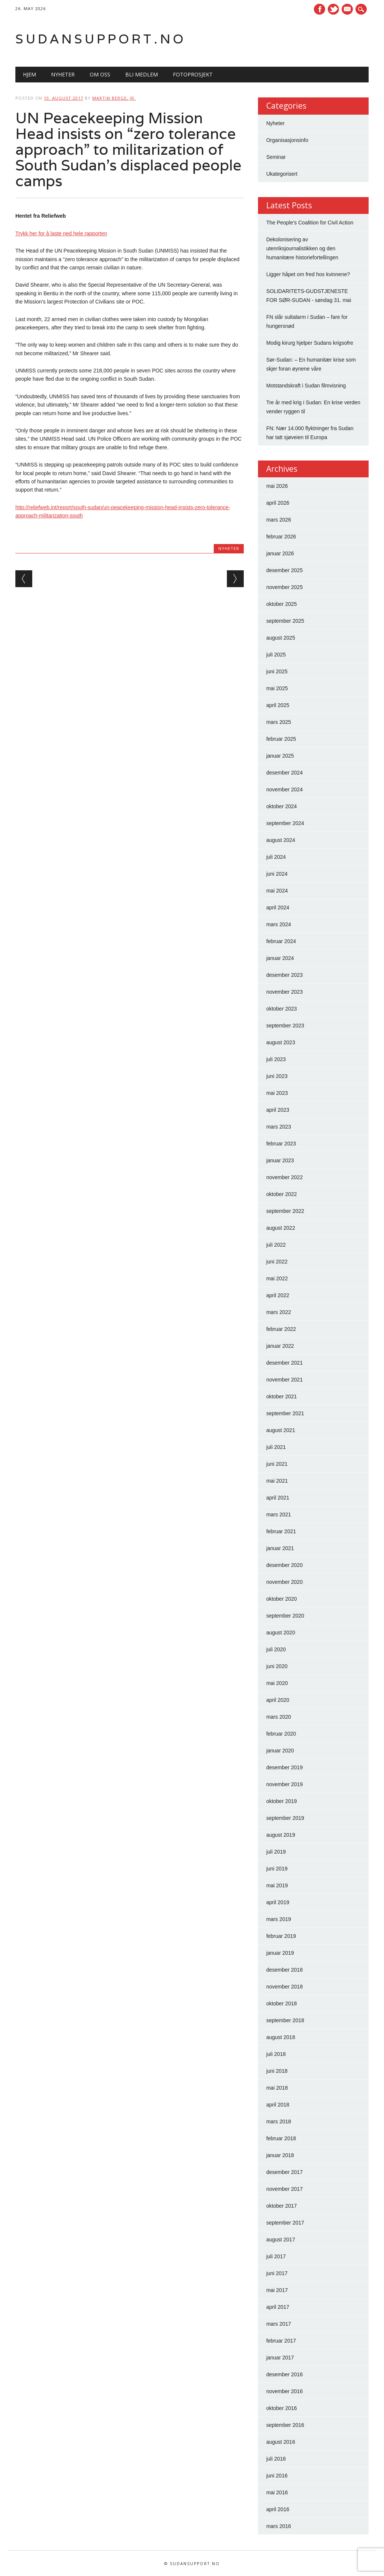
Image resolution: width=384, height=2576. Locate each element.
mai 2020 (277, 1683)
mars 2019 (278, 1919)
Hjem (29, 74)
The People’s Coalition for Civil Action (309, 223)
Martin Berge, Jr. (114, 98)
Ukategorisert (281, 174)
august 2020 (280, 1633)
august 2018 (280, 2037)
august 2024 (280, 840)
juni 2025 (277, 671)
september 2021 (285, 1413)
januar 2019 (280, 1953)
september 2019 (285, 1818)
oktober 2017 (281, 2206)
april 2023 (278, 1110)
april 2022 (278, 1295)
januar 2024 (280, 958)
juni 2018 (277, 2071)
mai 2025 (277, 688)
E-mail (348, 10)
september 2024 (285, 823)
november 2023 (284, 992)
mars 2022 (278, 1312)
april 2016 (278, 2509)
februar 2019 (281, 1936)
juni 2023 (277, 1076)
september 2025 (285, 621)
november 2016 (284, 2391)
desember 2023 (284, 975)
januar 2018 (280, 2155)
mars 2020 (278, 1717)
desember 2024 (284, 773)
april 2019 (278, 1902)
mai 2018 (277, 2088)
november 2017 (284, 2189)
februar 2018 (281, 2138)
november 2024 (284, 789)
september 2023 (285, 1026)
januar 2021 (280, 1548)
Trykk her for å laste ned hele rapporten (61, 233)
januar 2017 (280, 2358)
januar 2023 (280, 1160)
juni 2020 (277, 1666)
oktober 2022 (281, 1194)
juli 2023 (276, 1059)
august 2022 (280, 1228)
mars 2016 (278, 2526)
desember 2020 (284, 1565)
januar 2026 (280, 553)
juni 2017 (277, 2273)
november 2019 (284, 1784)
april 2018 (278, 2105)
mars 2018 (278, 2121)
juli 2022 (276, 1245)
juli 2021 (276, 1447)
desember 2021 (284, 1363)
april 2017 (278, 2307)
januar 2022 (280, 1346)
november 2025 (284, 587)
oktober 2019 (281, 1801)
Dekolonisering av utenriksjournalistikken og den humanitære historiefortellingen (302, 248)
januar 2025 (280, 756)
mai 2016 (277, 2492)
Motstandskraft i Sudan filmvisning (306, 386)
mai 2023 (277, 1093)
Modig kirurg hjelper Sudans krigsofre (309, 343)
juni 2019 (277, 1869)
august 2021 (280, 1430)
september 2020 (285, 1616)
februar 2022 (281, 1329)
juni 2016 (277, 2476)
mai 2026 (277, 486)
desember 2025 (284, 570)
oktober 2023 (281, 1009)
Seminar (276, 157)
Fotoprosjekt (193, 74)
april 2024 (278, 907)
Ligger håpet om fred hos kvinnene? (308, 274)
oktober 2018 (281, 2003)
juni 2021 (277, 1464)
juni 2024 (277, 874)
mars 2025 (278, 722)
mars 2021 (278, 1514)
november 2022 (284, 1177)
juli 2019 (276, 1852)
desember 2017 (284, 2172)
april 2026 (278, 503)
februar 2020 (281, 1734)
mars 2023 (278, 1127)
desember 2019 (284, 1767)
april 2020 (278, 1700)
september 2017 (285, 2223)
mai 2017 (277, 2290)
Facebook (319, 9)
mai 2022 (277, 1278)
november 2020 (284, 1582)
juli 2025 (276, 655)
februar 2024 (281, 941)
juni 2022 (277, 1262)
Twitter (333, 9)
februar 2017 (281, 2341)
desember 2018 (284, 1970)
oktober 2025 (281, 604)
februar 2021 (281, 1531)
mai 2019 (277, 1885)
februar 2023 (281, 1144)
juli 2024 (276, 857)
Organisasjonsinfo (287, 140)
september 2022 (285, 1211)
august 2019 (280, 1835)
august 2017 (280, 2240)
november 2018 (284, 1987)
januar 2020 (280, 1751)
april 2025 (278, 705)
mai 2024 (277, 891)
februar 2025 (281, 739)
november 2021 (284, 1380)
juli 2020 (276, 1649)
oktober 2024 (281, 806)
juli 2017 (276, 2256)
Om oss (100, 74)
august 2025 (280, 638)
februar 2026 (281, 537)
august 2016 (280, 2442)
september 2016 (285, 2425)
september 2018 (285, 2020)
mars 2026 (278, 520)
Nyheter (63, 74)
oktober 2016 (281, 2408)
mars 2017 (278, 2324)
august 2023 (280, 1042)
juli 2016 (276, 2459)
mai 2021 (277, 1481)
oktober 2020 (281, 1599)
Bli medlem (141, 74)
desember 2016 (284, 2374)
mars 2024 (278, 924)
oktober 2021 (281, 1396)
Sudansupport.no (100, 38)
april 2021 (278, 1498)
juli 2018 (276, 2054)
